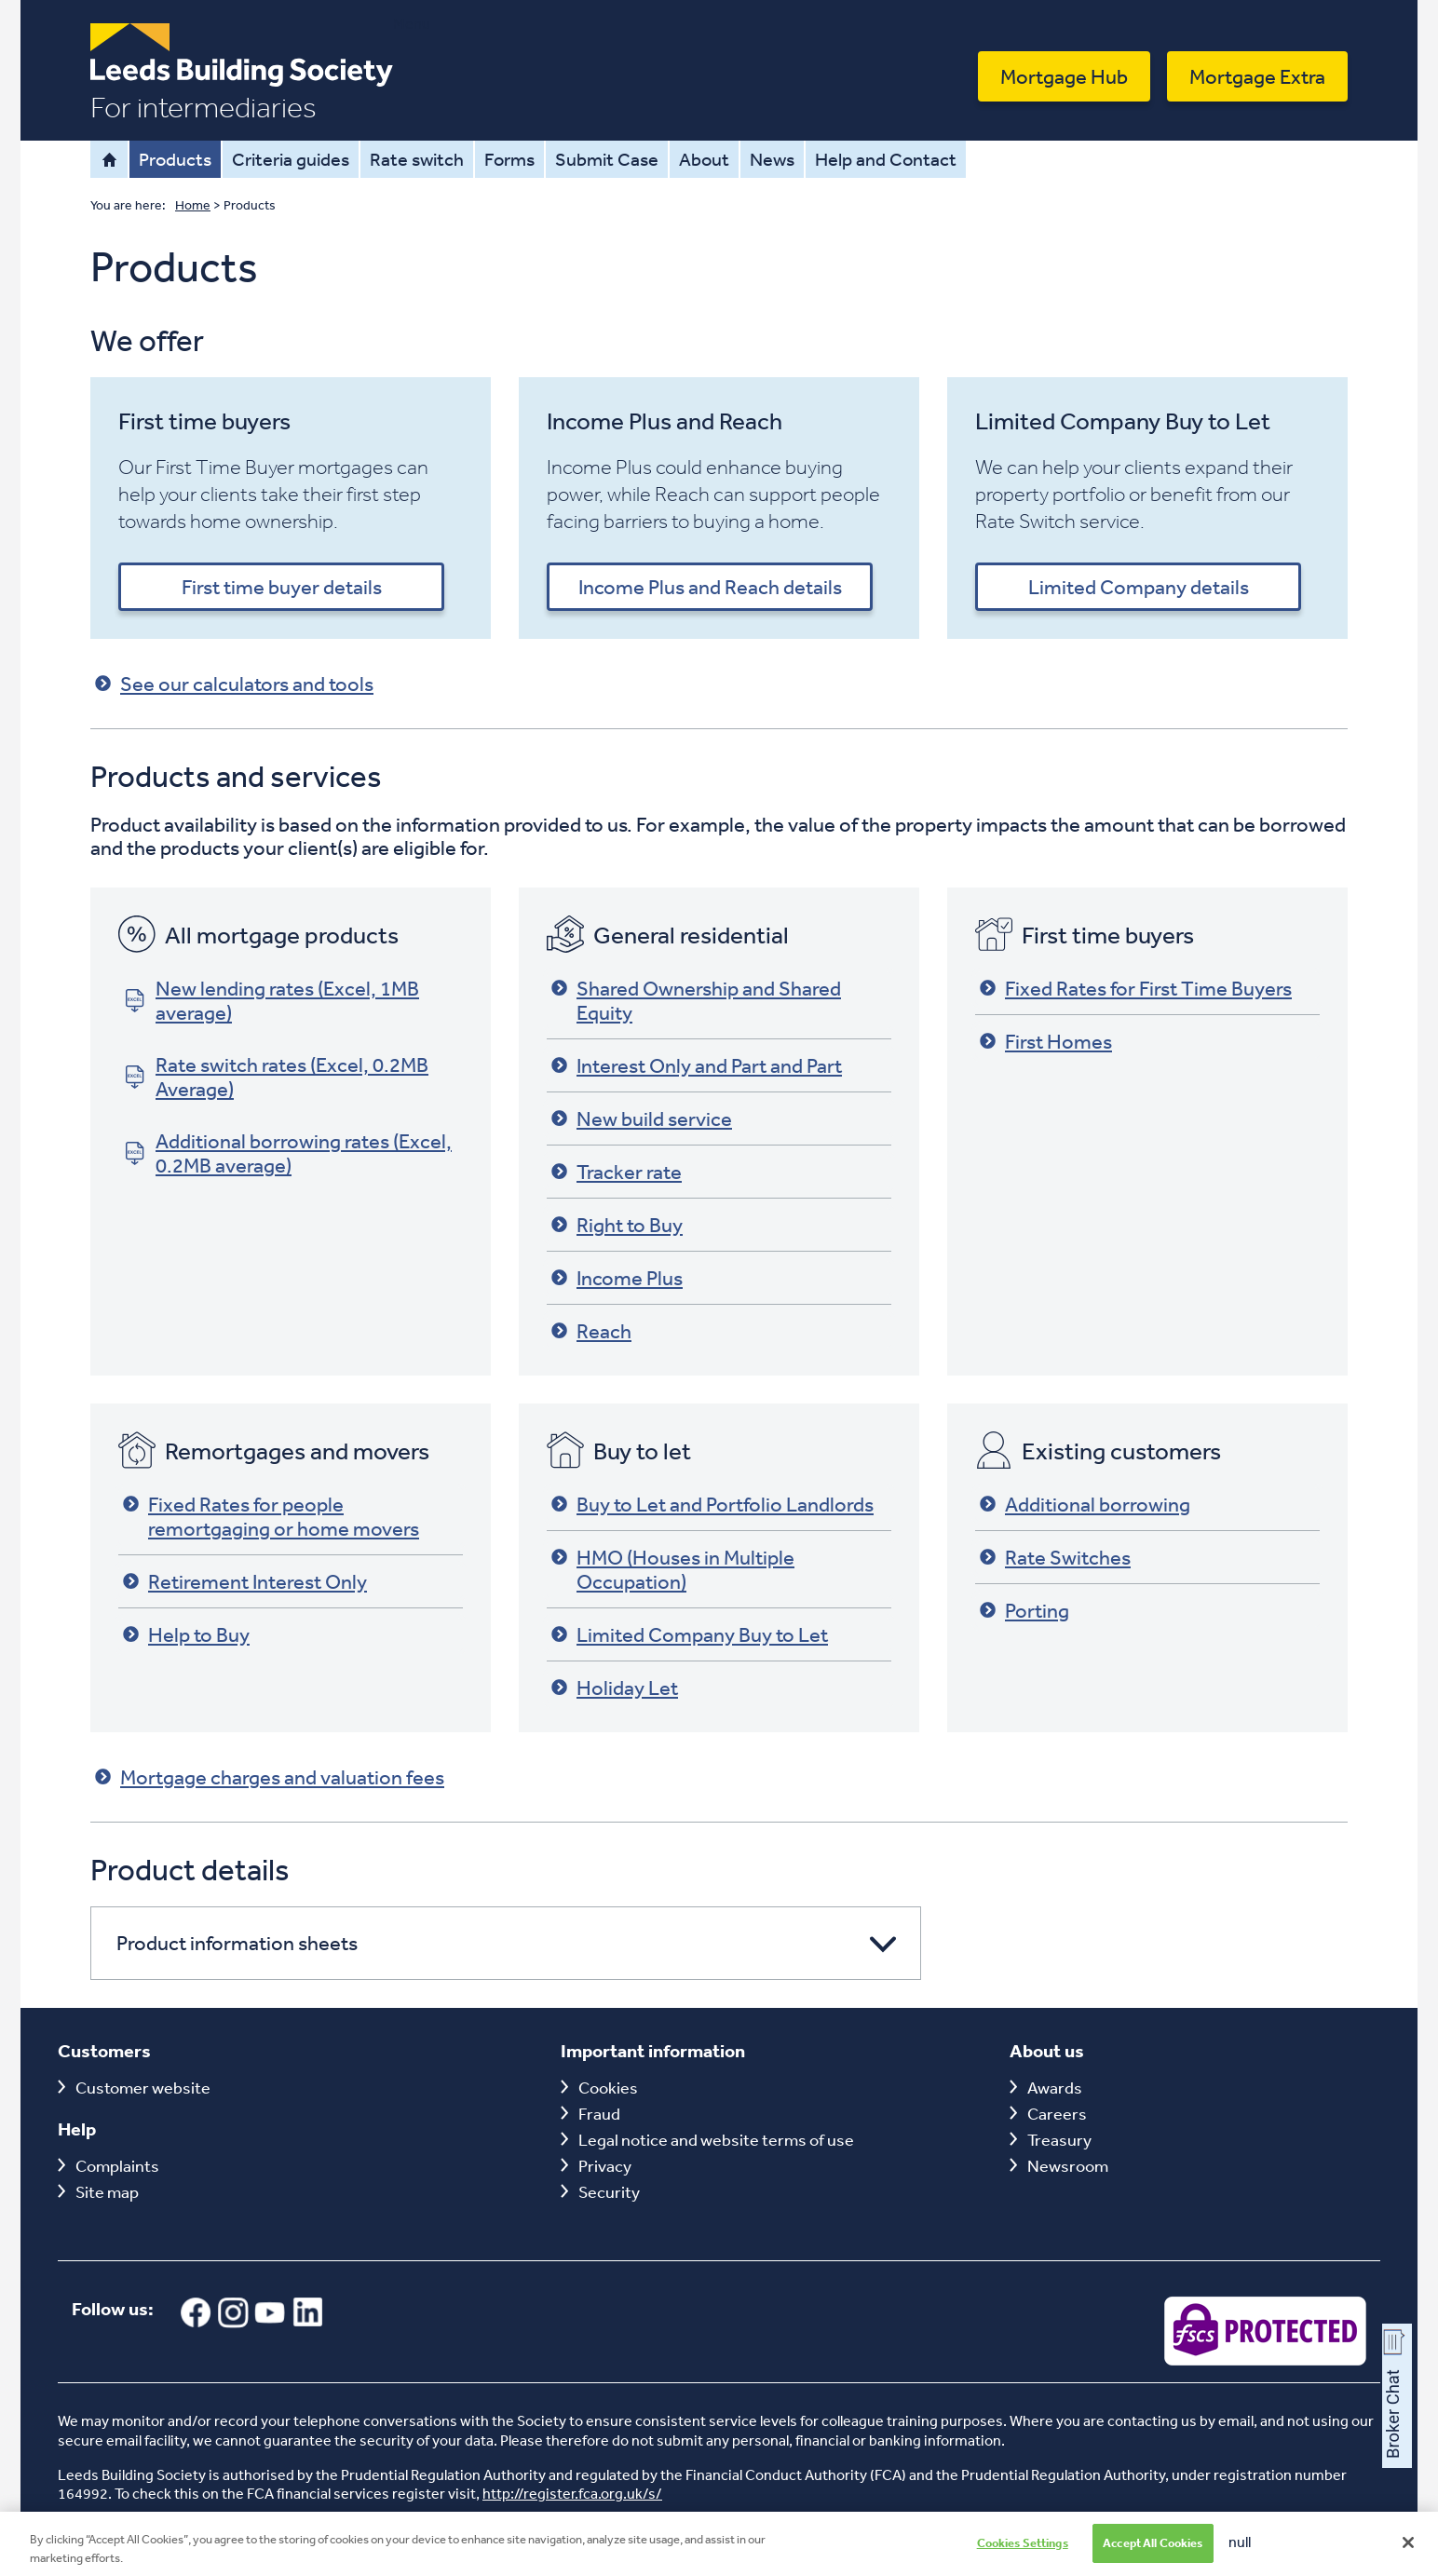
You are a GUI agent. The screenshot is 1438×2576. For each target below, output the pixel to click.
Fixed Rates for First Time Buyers (1136, 988)
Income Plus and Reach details (710, 587)
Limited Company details (1138, 587)
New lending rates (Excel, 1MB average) (271, 1000)
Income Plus (617, 1278)
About (704, 158)
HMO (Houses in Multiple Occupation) (672, 1569)
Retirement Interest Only (245, 1581)
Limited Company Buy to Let (689, 1634)
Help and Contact (885, 158)
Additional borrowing (1085, 1504)
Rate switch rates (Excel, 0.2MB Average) (275, 1076)
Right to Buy (617, 1225)
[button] (505, 1943)
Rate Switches (1055, 1557)
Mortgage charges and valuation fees (269, 1777)
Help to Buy (186, 1634)
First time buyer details (282, 587)
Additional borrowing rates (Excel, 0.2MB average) (287, 1153)
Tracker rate (616, 1171)
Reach (591, 1331)
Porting (1024, 1610)
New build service (641, 1118)
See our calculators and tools (234, 683)
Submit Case (606, 158)
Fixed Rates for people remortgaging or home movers (271, 1516)
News (772, 158)
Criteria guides (290, 158)
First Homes (1046, 1041)
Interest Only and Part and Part (696, 1065)
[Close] (1408, 2554)
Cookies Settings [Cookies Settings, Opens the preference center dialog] (1022, 2555)
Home (109, 159)
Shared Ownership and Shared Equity (696, 1000)
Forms (509, 158)
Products (175, 158)
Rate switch (417, 158)
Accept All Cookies (1152, 2555)
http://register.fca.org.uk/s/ (572, 2493)
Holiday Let (614, 1687)
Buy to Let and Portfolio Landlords (712, 1504)
